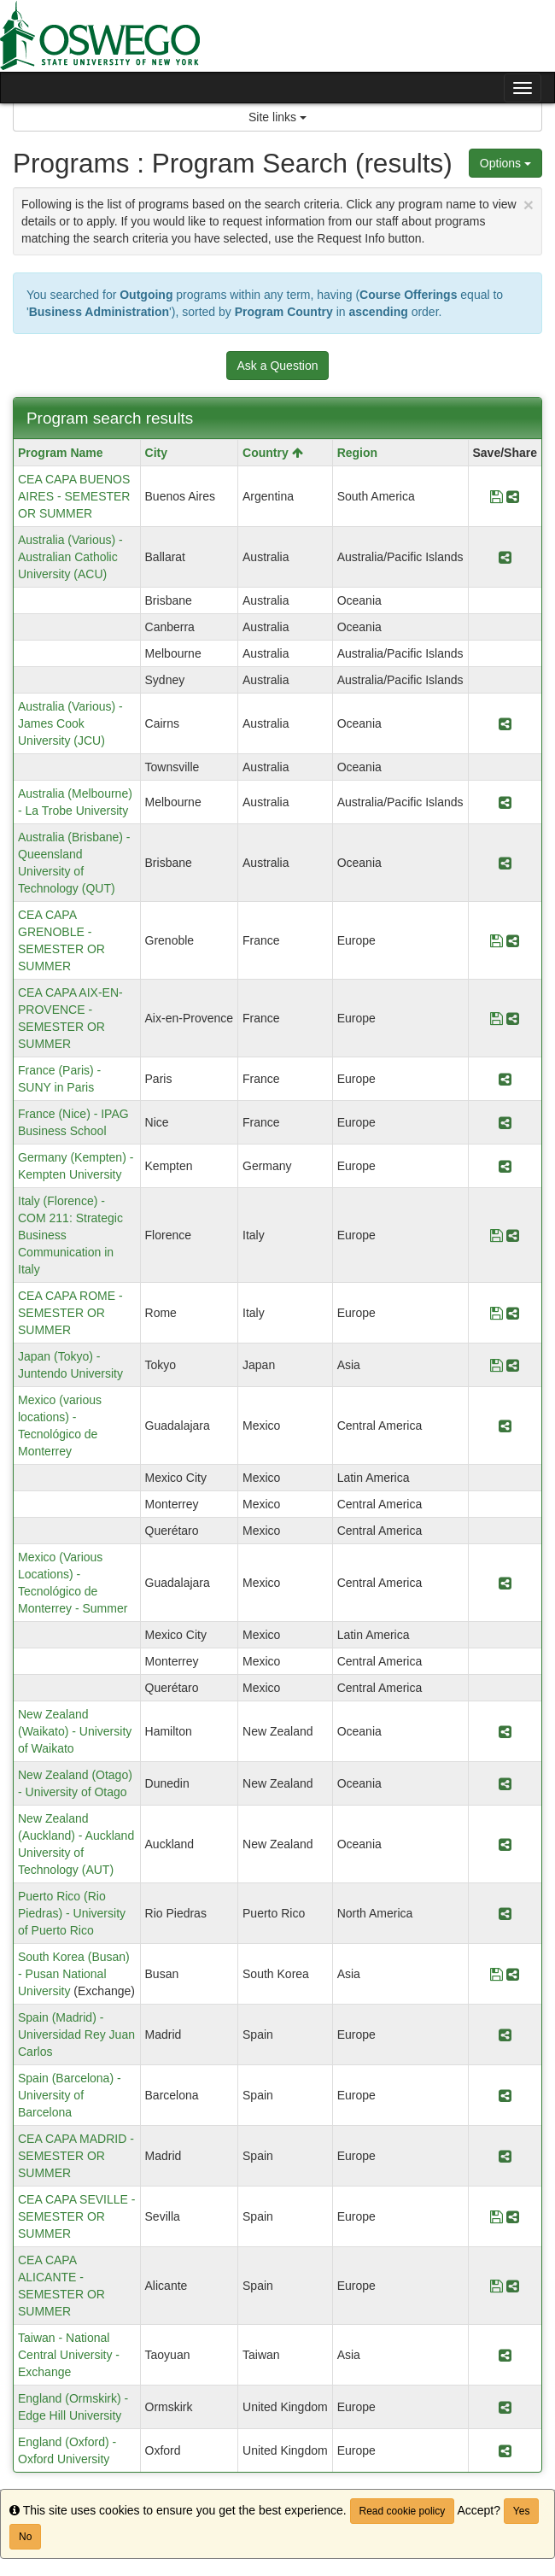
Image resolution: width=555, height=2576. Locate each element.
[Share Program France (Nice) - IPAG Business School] (505, 1122)
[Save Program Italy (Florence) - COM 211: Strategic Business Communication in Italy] (496, 1235)
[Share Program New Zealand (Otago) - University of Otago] (505, 1783)
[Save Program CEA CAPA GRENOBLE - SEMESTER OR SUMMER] (496, 940)
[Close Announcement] (528, 205)
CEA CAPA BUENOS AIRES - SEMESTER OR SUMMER (74, 496)
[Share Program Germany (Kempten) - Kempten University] (505, 1166)
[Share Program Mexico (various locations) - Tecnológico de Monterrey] (505, 1425)
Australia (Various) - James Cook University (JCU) (70, 723)
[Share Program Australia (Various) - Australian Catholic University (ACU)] (505, 557)
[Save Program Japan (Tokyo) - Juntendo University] (496, 1365)
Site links (277, 117)
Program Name (60, 453)
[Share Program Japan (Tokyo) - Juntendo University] (512, 1365)
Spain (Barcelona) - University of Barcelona (69, 2095)
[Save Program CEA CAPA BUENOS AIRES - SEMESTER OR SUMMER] (496, 496)
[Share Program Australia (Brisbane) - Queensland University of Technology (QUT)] (505, 862)
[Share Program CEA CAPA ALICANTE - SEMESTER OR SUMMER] (512, 2285)
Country (272, 453)
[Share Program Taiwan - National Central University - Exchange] (505, 2355)
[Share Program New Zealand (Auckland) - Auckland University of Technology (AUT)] (505, 1844)
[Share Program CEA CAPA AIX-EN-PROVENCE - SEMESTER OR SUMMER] (512, 1018)
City (156, 453)
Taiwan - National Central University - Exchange (69, 2355)
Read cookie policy (402, 2511)
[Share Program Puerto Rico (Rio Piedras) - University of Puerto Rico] (505, 1913)
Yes (521, 2511)
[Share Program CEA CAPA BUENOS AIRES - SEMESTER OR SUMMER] (512, 496)
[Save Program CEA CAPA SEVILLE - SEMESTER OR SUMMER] (496, 2216)
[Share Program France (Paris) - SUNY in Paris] (505, 1079)
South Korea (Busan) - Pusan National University (74, 1974)
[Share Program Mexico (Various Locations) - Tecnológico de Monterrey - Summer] (505, 1583)
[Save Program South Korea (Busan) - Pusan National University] (496, 1974)
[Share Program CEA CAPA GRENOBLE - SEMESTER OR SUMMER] (512, 940)
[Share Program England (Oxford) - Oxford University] (505, 2450)
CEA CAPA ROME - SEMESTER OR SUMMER (70, 1313)
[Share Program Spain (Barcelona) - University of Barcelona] (505, 2095)
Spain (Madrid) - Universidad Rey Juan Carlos (76, 2034)
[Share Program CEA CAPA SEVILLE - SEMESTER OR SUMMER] (512, 2216)
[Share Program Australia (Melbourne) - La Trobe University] (505, 802)
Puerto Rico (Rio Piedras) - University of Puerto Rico (72, 1913)
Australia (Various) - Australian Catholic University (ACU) (70, 557)
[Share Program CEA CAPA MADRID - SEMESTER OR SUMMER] (505, 2156)
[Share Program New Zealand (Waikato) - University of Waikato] (505, 1731)
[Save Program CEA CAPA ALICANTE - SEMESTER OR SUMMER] (496, 2285)
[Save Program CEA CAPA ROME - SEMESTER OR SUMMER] (496, 1313)
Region (357, 453)
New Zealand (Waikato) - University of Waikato (74, 1731)
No (25, 2537)
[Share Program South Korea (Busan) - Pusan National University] (512, 1974)
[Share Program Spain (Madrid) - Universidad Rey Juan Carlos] (505, 2034)
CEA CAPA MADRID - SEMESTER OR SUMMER (76, 2156)
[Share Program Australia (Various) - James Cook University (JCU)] (505, 723)
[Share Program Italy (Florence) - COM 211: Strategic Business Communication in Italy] (512, 1235)
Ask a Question (277, 365)
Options (505, 163)
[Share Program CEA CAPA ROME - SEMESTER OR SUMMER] (512, 1313)
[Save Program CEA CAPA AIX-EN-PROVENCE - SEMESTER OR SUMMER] (496, 1018)
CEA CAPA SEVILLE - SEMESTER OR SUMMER (76, 2216)
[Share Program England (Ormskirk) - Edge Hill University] (505, 2407)
